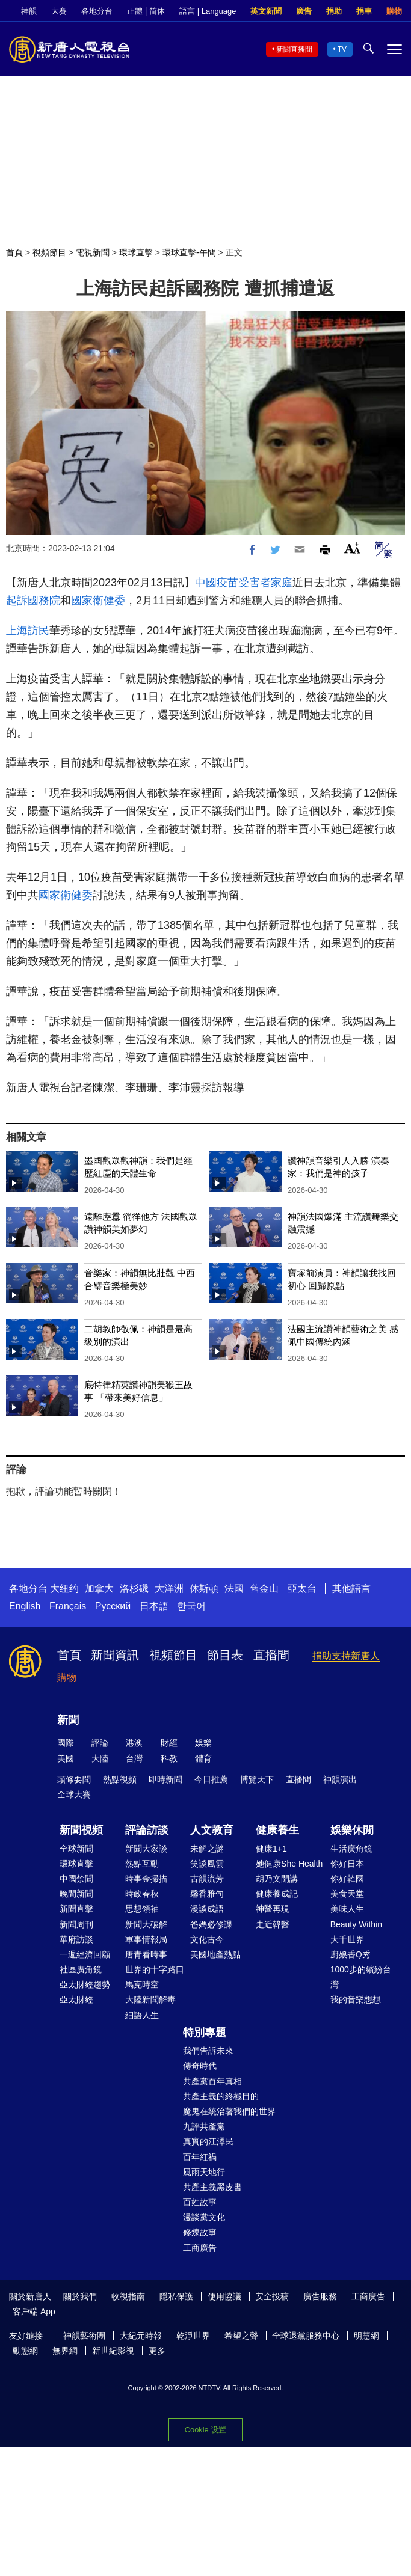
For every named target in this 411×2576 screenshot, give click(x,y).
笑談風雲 (207, 1863)
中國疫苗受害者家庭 (243, 583)
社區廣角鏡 (81, 1969)
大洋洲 (169, 1588)
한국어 (191, 1606)
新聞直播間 (294, 49)
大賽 (59, 11)
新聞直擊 (76, 1909)
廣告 (304, 11)
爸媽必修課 (211, 1924)
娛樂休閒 (352, 1830)
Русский (113, 1606)
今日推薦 (211, 1779)
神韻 (29, 11)
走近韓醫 (272, 1924)
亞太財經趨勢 (85, 1984)
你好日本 (347, 1863)
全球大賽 (74, 1794)
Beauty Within (356, 1924)
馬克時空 (142, 1984)
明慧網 (366, 2335)
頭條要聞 (74, 1779)
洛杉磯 (134, 1588)
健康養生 (277, 1830)
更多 (157, 2350)
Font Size (352, 548)
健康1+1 (271, 1848)
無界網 (65, 2350)
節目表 (225, 1655)
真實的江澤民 (208, 2141)
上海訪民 (27, 631)
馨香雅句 (207, 1893)
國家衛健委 (98, 601)
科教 (169, 1758)
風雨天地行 (204, 2172)
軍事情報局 (146, 1939)
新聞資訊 (115, 1655)
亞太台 (302, 1588)
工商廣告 (200, 2248)
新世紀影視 (113, 2350)
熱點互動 (142, 1863)
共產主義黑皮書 (212, 2187)
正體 (135, 11)
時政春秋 (142, 1893)
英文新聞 (266, 11)
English (24, 1606)
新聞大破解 (146, 1924)
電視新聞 (93, 252)
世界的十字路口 (154, 1969)
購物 (394, 11)
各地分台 (97, 11)
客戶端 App (34, 2311)
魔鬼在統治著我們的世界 (229, 2111)
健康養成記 (277, 1893)
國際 (65, 1743)
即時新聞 (165, 1779)
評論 (99, 1743)
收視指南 (128, 2296)
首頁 (14, 252)
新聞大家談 (146, 1848)
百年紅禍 (200, 2157)
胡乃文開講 (277, 1878)
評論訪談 (146, 1830)
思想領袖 (142, 1909)
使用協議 (224, 2296)
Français (67, 1606)
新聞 (68, 1720)
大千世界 (347, 1939)
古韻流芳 (207, 1878)
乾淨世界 (193, 2335)
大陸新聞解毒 (150, 1999)
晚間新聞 (76, 1893)
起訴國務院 (33, 601)
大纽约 (64, 1588)
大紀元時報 (141, 2335)
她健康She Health (289, 1863)
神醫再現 (272, 1909)
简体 (157, 11)
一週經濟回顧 (85, 1954)
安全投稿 (272, 2296)
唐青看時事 (146, 1954)
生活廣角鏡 (351, 1848)
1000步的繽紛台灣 (360, 1977)
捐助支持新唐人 (346, 1656)
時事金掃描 (146, 1878)
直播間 (271, 1655)
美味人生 (347, 1909)
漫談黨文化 (204, 2217)
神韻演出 (340, 1779)
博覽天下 (257, 1779)
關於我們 (80, 2296)
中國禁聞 (76, 1878)
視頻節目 (49, 252)
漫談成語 (207, 1909)
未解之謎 (207, 1848)
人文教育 (211, 1830)
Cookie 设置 (205, 2429)
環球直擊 (136, 252)
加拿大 (99, 1588)
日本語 (154, 1606)
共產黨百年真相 (212, 2081)
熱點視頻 (120, 1779)
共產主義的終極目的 (221, 2096)
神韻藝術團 (84, 2335)
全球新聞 (76, 1848)
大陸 (99, 1758)
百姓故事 (200, 2202)
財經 (169, 1743)
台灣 (134, 1758)
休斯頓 (204, 1588)
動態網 (25, 2350)
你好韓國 (347, 1878)
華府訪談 (76, 1939)
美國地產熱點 (215, 1954)
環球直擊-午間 (189, 252)
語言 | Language (207, 11)
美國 (65, 1758)
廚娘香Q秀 (350, 1954)
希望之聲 (241, 2335)
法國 (234, 1588)
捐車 (364, 11)
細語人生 (142, 2015)
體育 (203, 1758)
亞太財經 (76, 1999)
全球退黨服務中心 (305, 2335)
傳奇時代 (200, 2065)
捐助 (334, 11)
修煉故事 (200, 2232)
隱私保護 (176, 2296)
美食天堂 (347, 1893)
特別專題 (204, 2033)
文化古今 (207, 1939)
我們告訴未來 (208, 2050)
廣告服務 (320, 2296)
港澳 (134, 1743)
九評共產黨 (204, 2126)
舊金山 (264, 1588)
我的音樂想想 (355, 1999)
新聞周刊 (76, 1924)
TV (342, 49)
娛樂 (203, 1743)
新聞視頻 (81, 1830)
